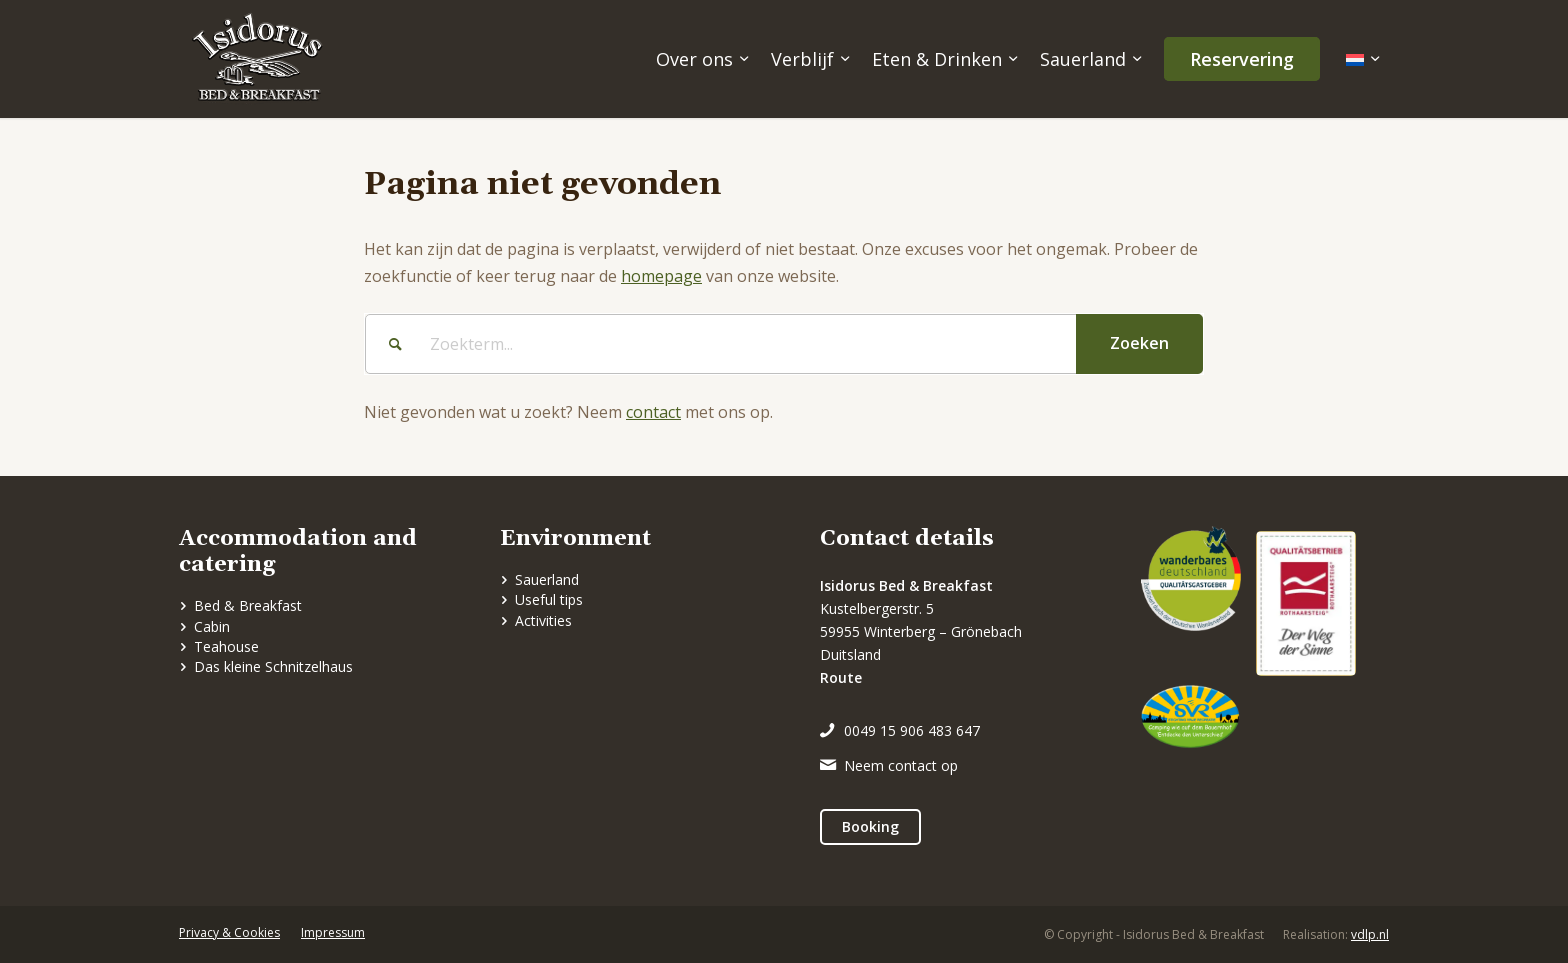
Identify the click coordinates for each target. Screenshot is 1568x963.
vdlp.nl (1370, 934)
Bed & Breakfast (248, 605)
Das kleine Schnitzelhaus (273, 666)
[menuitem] (700, 59)
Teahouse (226, 646)
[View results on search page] (1139, 344)
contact (653, 412)
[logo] (257, 59)
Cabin (212, 626)
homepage (661, 276)
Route (841, 677)
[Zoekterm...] (784, 344)
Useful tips (549, 599)
